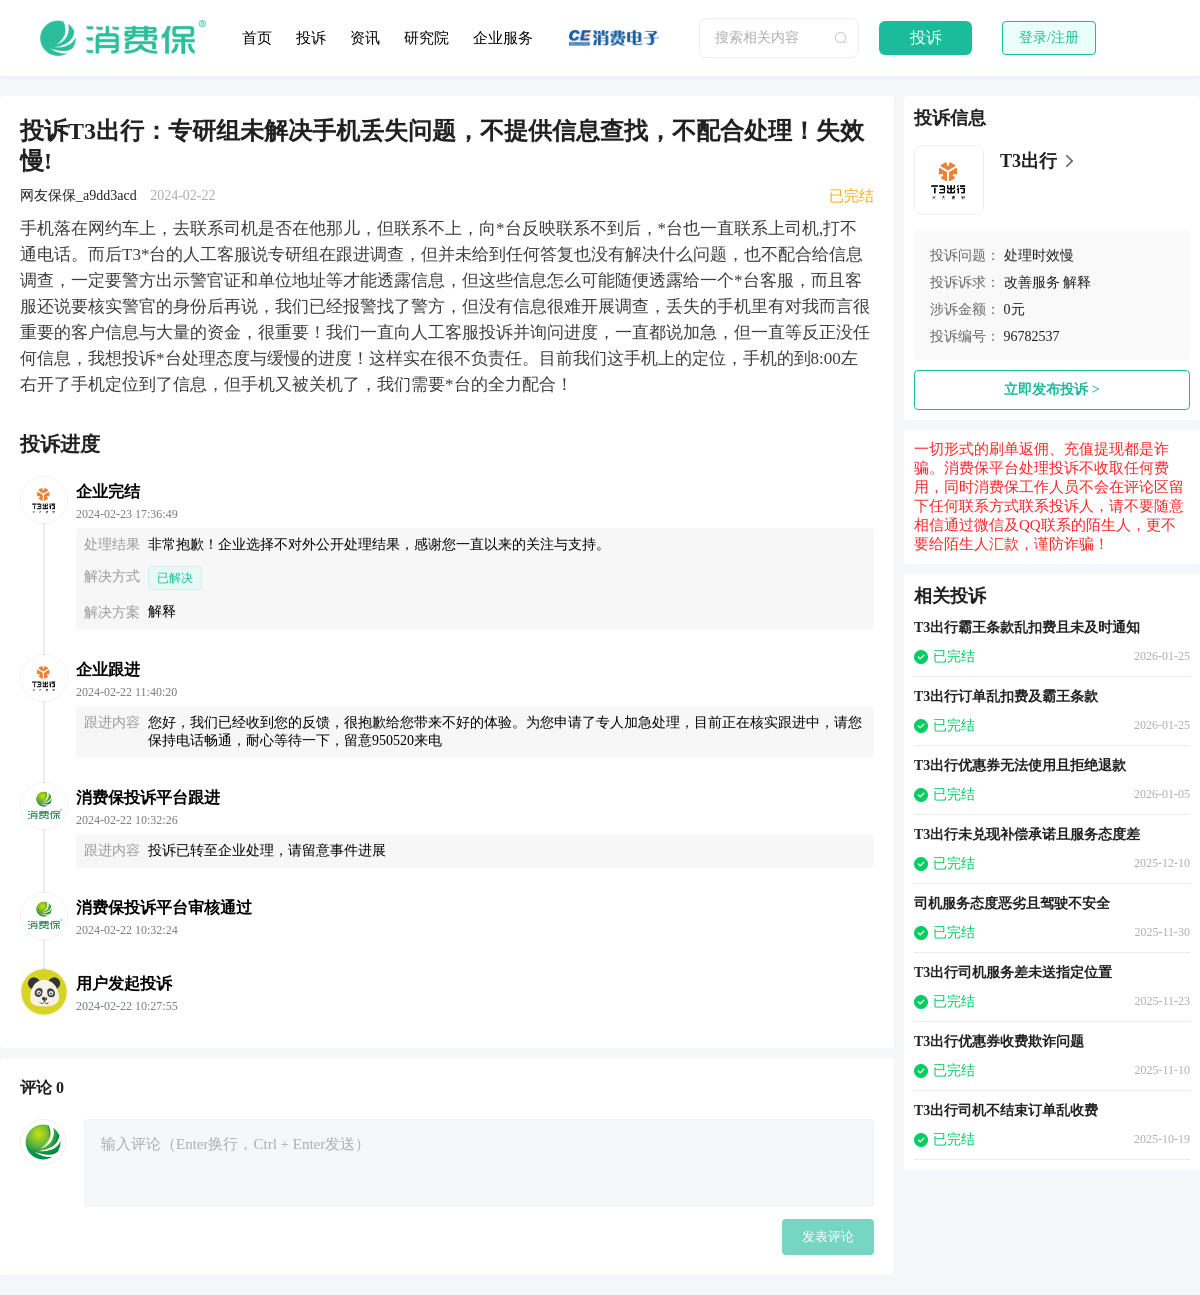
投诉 (311, 38)
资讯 (365, 38)
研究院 (426, 38)
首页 (257, 38)
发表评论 (828, 1236)
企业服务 (503, 38)
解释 (1077, 282)
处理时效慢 (1039, 255)
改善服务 (1032, 282)
